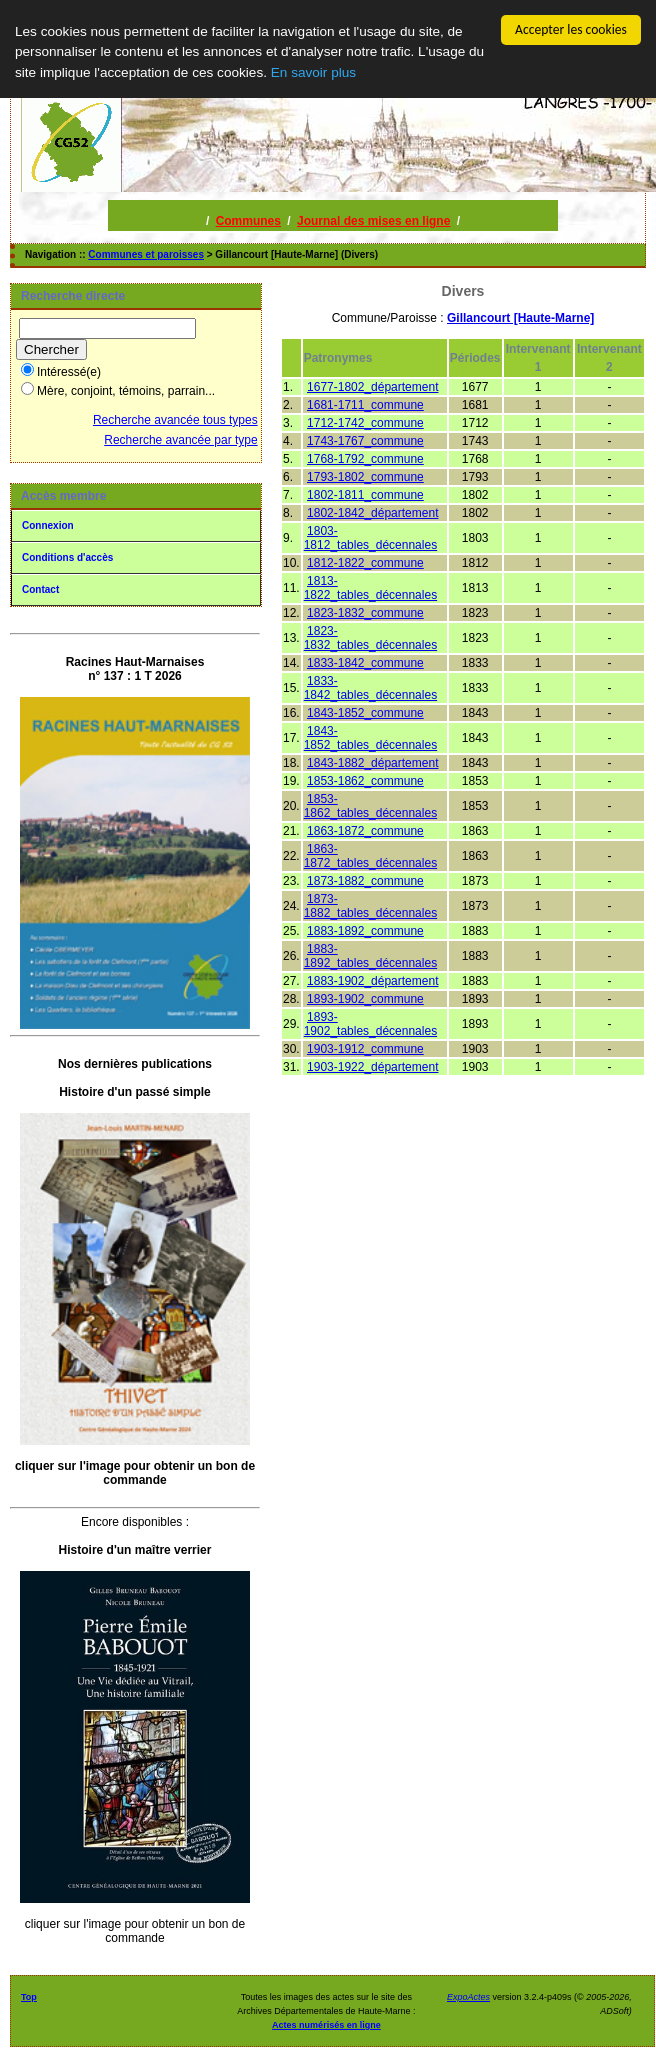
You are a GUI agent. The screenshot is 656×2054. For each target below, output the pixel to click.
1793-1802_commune (365, 477)
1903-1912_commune (365, 1049)
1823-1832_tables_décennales (370, 638)
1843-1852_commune (365, 713)
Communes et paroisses (146, 254)
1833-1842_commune (365, 663)
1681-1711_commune (365, 405)
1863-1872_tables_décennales (370, 856)
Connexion (48, 525)
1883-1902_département (372, 981)
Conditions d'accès (67, 557)
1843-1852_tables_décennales (370, 738)
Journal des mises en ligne (373, 221)
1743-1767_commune (365, 441)
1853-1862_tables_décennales (370, 806)
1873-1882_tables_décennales (370, 906)
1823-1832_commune (365, 613)
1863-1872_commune (365, 831)
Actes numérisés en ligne (326, 2025)
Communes (248, 221)
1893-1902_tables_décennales (370, 1024)
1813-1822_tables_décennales (370, 588)
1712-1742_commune (365, 423)
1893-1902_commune (365, 999)
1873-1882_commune (365, 881)
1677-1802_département (372, 387)
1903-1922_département (372, 1067)
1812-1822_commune (365, 563)
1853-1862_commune (365, 781)
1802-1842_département (372, 513)
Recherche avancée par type (180, 440)
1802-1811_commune (365, 495)
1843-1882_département (372, 763)
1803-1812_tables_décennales (370, 538)
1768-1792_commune (365, 459)
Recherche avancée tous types (175, 420)
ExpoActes (468, 1997)
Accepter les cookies (571, 29)
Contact (40, 589)
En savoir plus (313, 72)
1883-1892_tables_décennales (370, 956)
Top (29, 1997)
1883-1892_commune (365, 931)
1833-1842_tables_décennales (370, 688)
